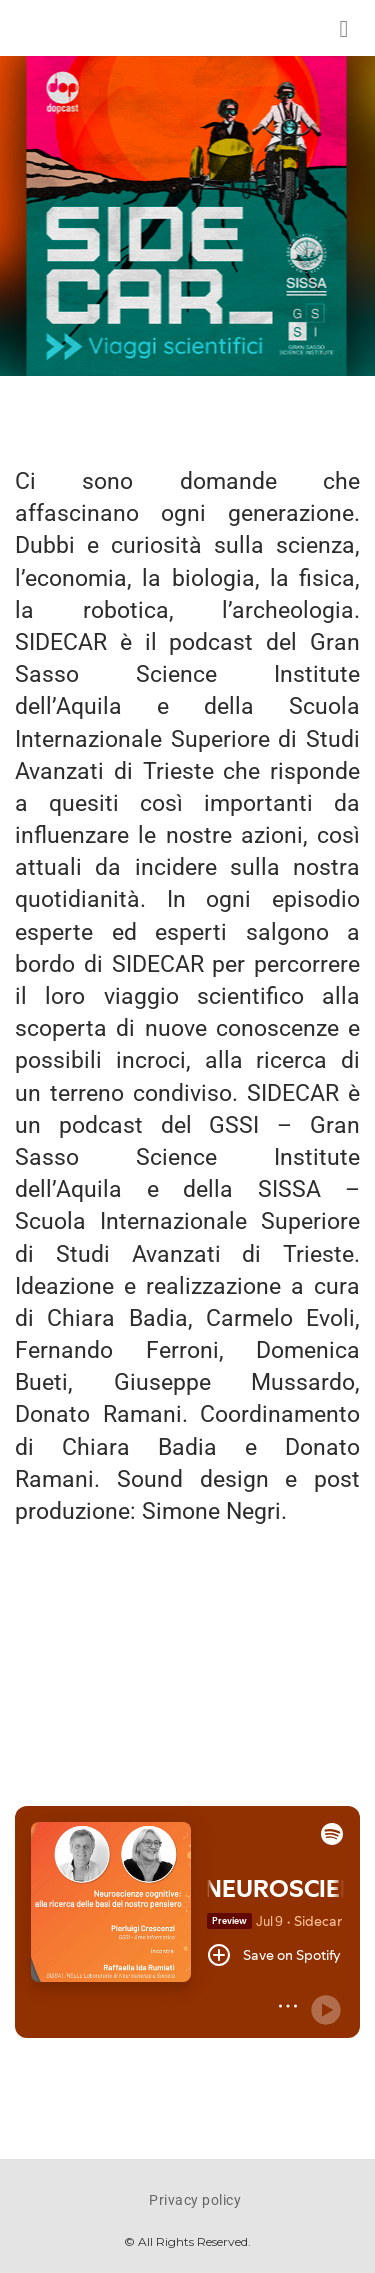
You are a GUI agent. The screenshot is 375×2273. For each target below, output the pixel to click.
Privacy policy (195, 2200)
